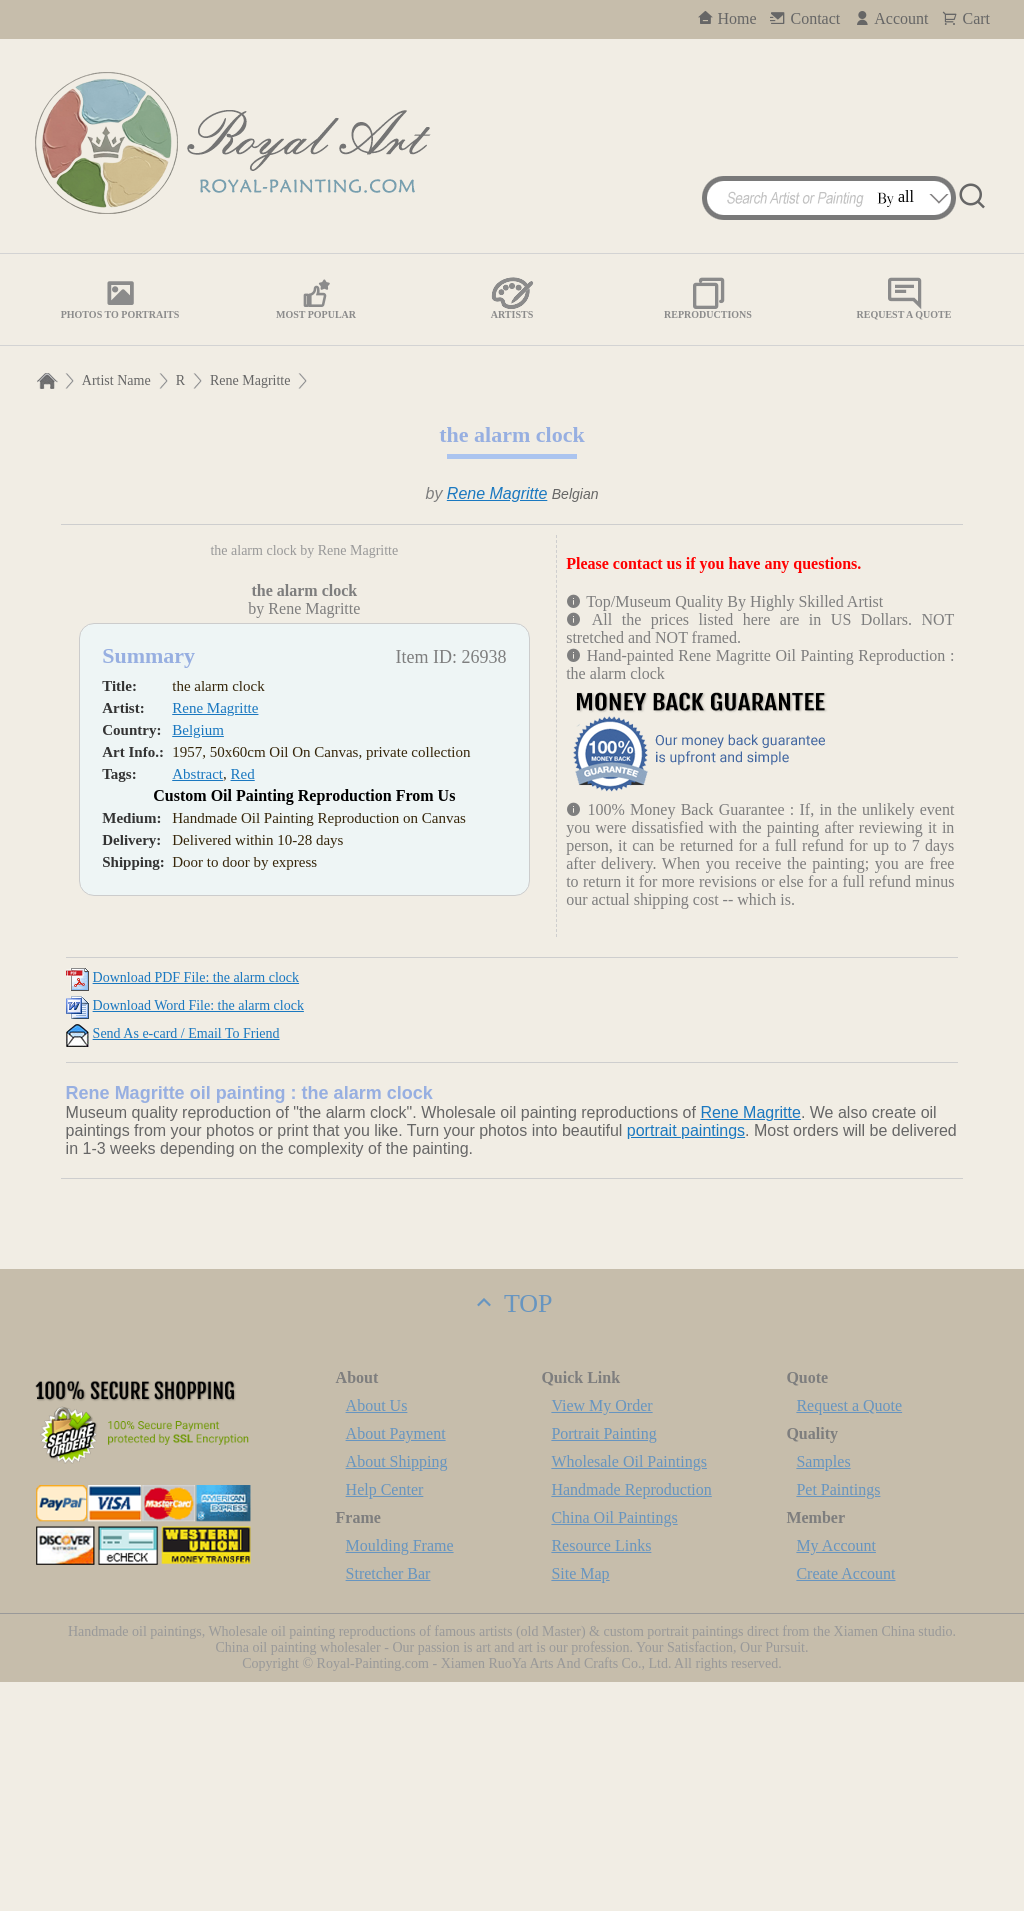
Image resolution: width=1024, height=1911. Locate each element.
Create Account (845, 1802)
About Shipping (397, 1690)
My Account (836, 1774)
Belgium (198, 982)
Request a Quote (849, 1634)
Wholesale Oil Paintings (629, 1690)
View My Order (601, 1634)
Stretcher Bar (388, 1802)
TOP (511, 1532)
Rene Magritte (250, 380)
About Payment (396, 1662)
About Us (377, 1634)
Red (243, 1026)
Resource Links (601, 1774)
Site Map (580, 1802)
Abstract (197, 1026)
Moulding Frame (400, 1774)
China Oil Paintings (614, 1746)
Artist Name (116, 380)
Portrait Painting (603, 1662)
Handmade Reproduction (631, 1718)
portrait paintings (686, 1359)
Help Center (385, 1718)
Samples (823, 1690)
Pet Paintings (838, 1718)
